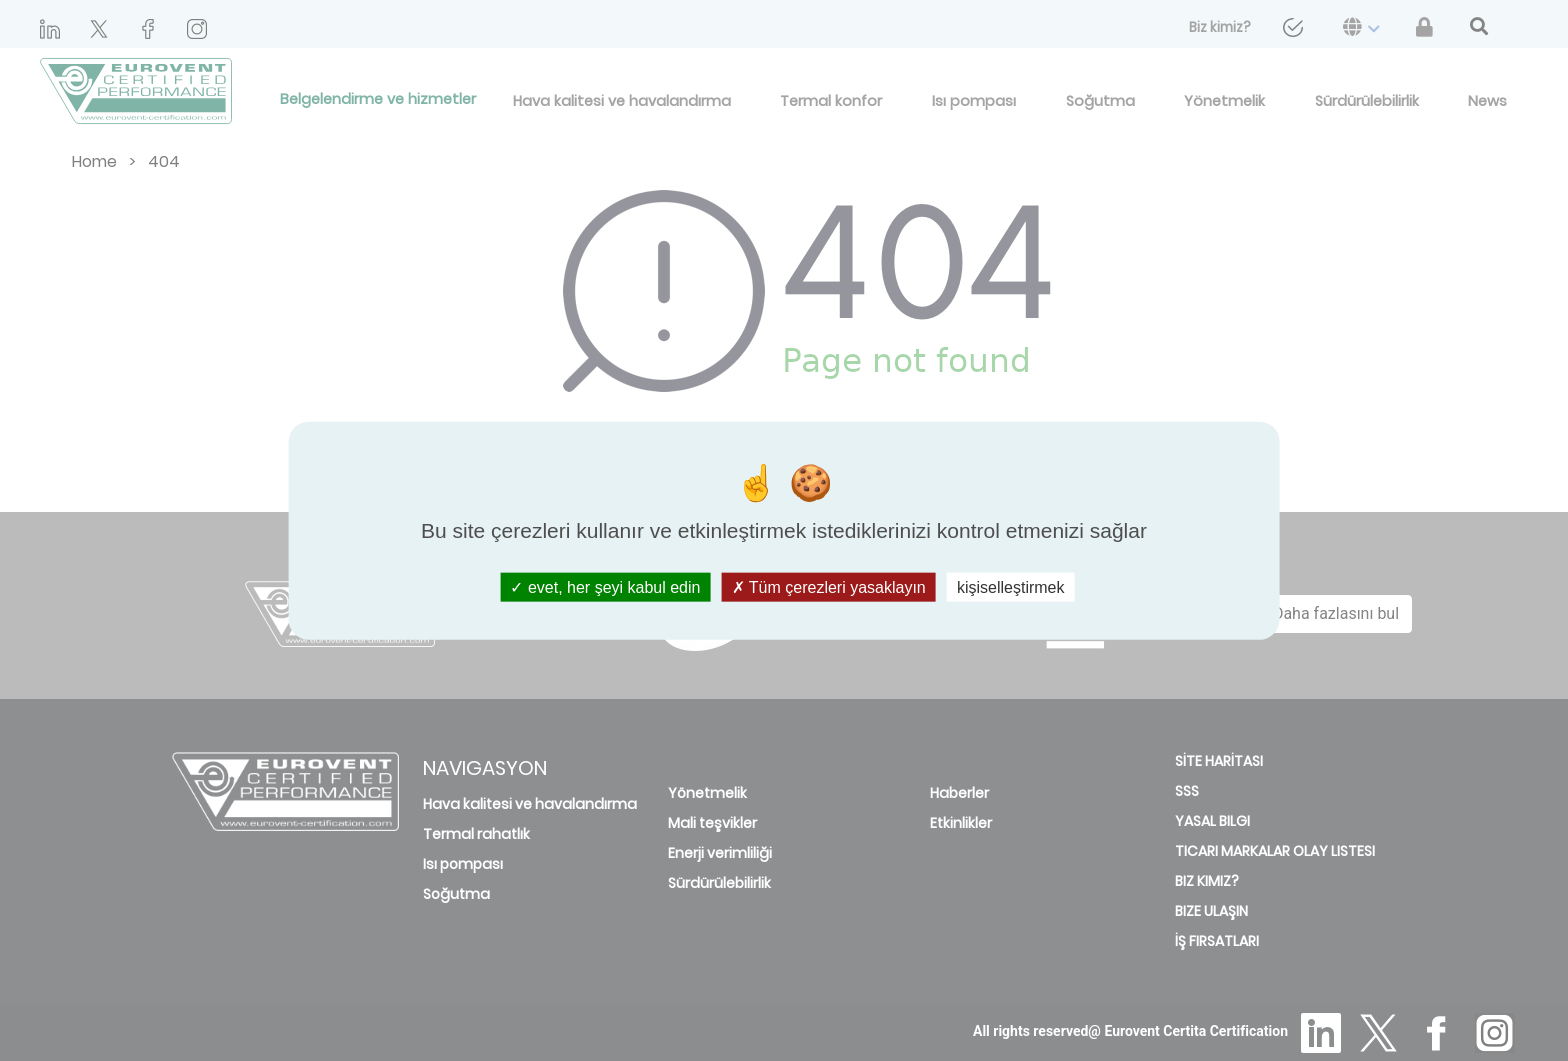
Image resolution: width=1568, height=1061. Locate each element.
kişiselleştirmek (1011, 587)
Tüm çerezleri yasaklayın (829, 587)
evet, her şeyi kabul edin (605, 587)
